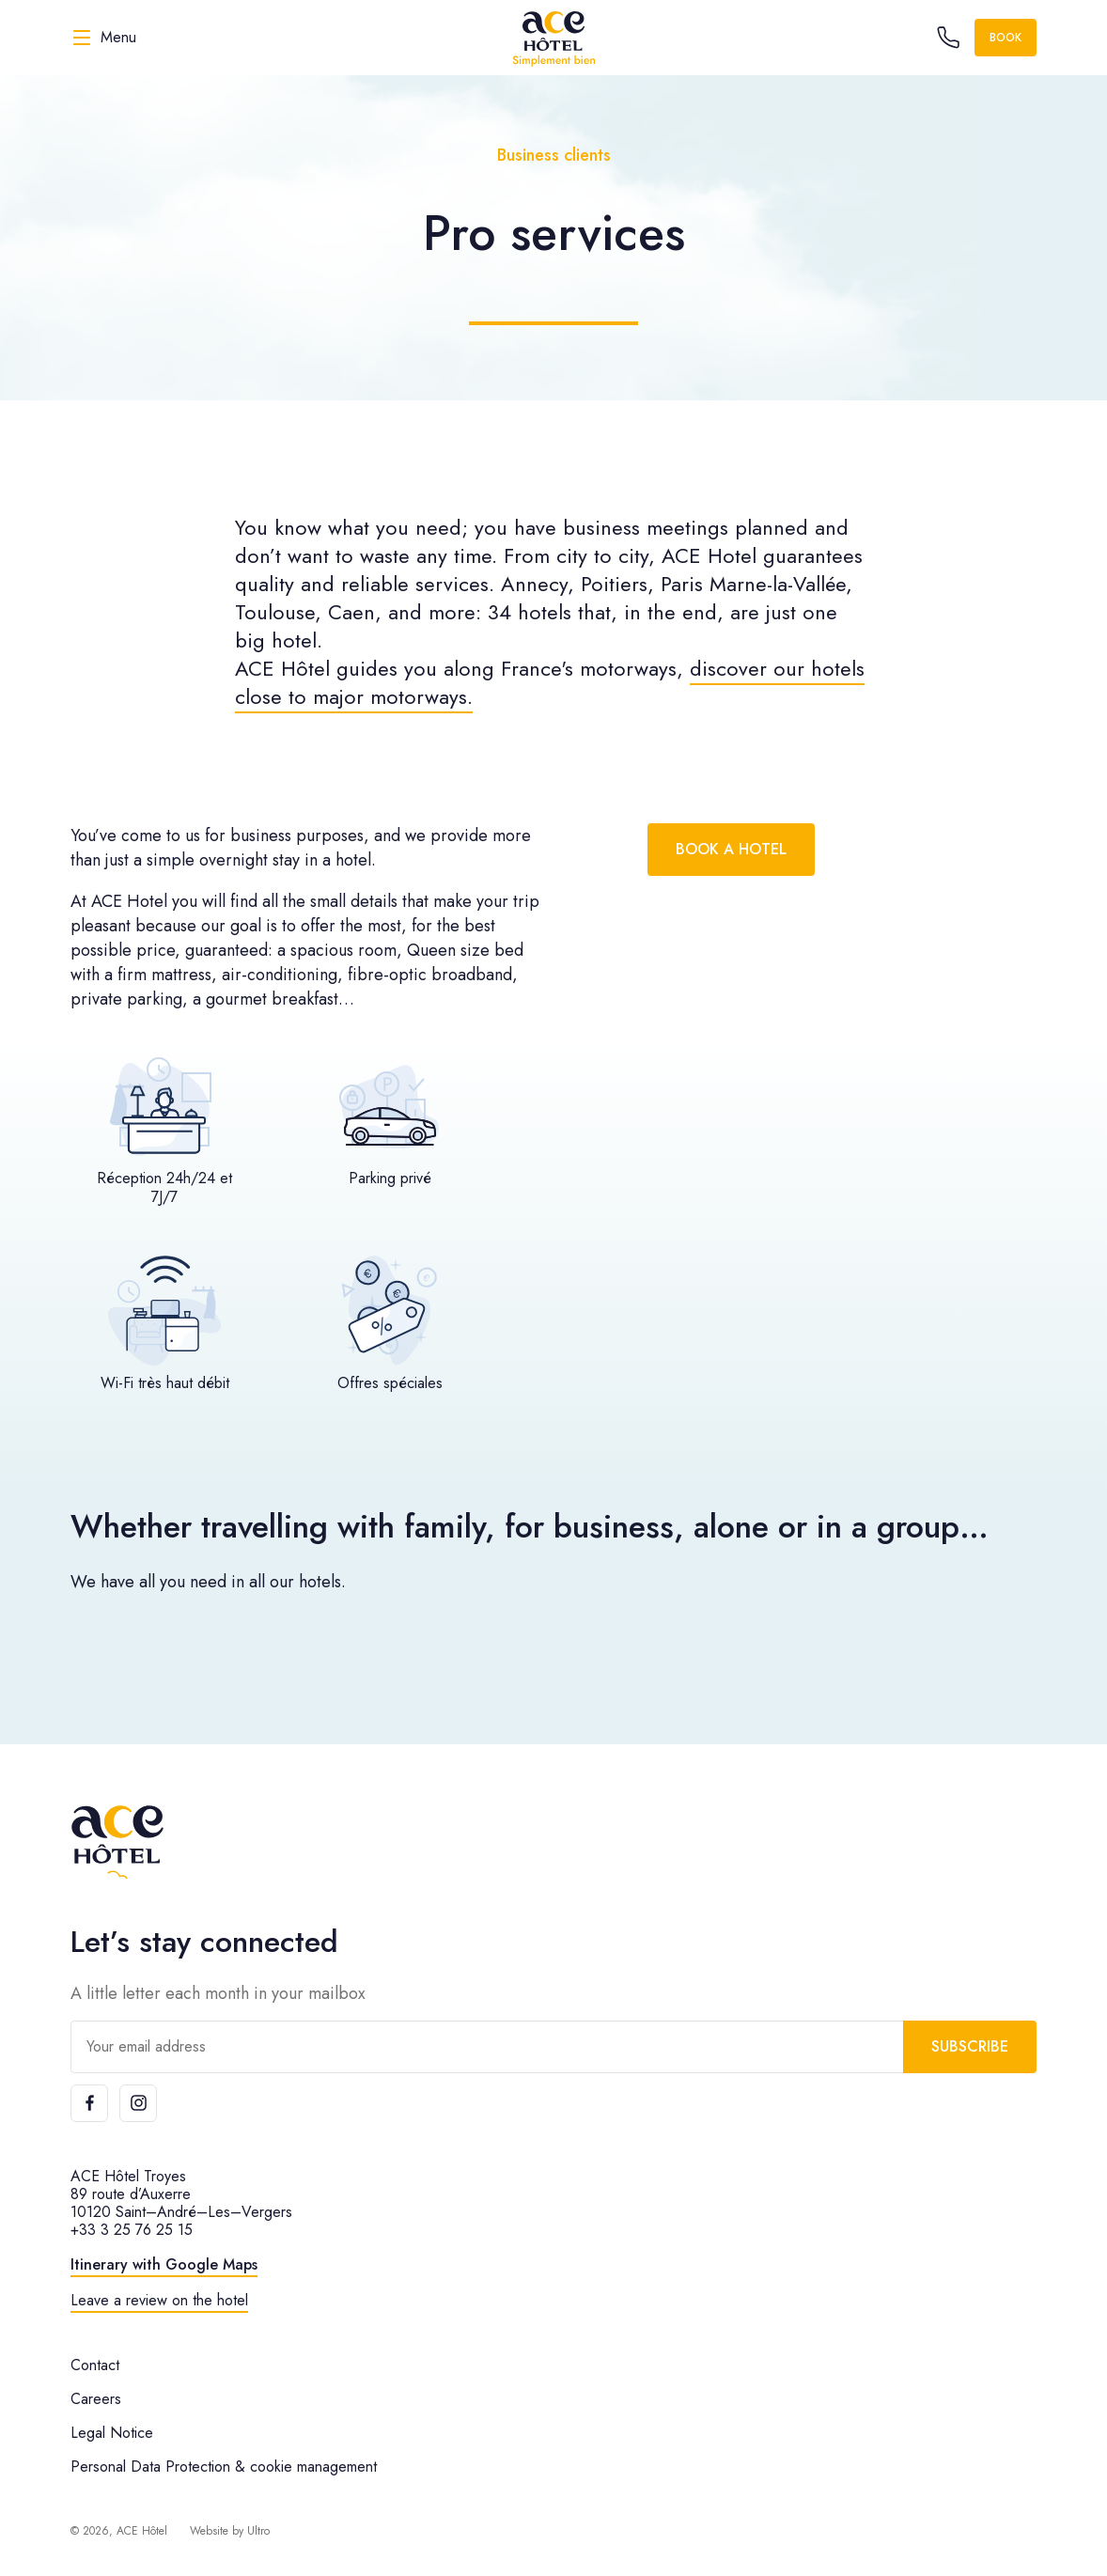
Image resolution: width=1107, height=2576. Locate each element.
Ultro (258, 2530)
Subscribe (969, 2046)
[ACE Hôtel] (553, 37)
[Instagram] (138, 2103)
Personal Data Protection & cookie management (223, 2466)
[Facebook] (89, 2103)
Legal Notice (111, 2432)
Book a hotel (731, 849)
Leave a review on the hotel (159, 2300)
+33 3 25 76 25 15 (131, 2230)
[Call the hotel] (948, 37)
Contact (94, 2365)
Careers (95, 2399)
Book (1005, 37)
